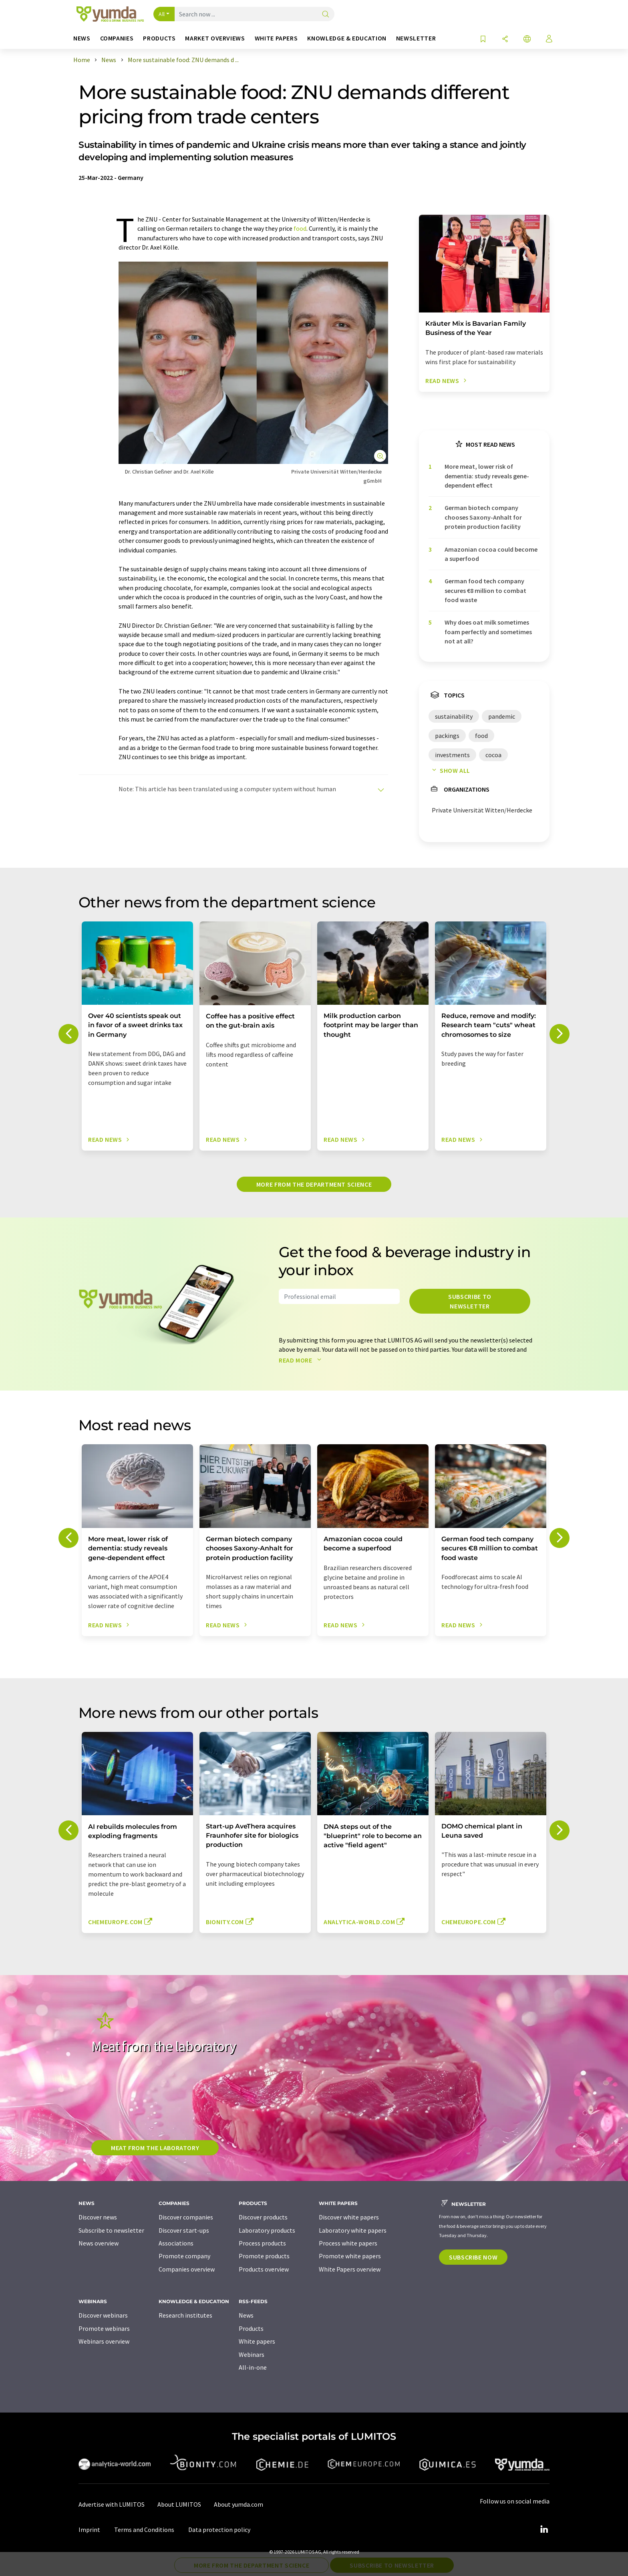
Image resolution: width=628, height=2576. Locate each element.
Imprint (89, 2530)
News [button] (82, 38)
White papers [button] (276, 38)
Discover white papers (349, 2217)
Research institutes (185, 2315)
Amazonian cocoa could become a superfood (491, 553)
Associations (176, 2243)
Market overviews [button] (215, 38)
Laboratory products (267, 2230)
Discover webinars (103, 2315)
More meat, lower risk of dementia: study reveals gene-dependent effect (487, 475)
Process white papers (348, 2243)
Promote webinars (104, 2328)
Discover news (97, 2217)
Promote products (264, 2256)
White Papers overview (349, 2269)
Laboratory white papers (352, 2230)
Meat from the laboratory (155, 2148)
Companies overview (187, 2269)
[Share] (505, 39)
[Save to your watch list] (483, 39)
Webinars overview (103, 2341)
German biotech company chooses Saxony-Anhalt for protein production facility (483, 517)
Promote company (184, 2256)
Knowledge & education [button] (346, 38)
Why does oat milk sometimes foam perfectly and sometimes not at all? (488, 631)
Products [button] (159, 38)
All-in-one (253, 2367)
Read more (302, 1360)
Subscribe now (473, 2257)
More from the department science (314, 1184)
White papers (257, 2341)
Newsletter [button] (416, 38)
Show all (449, 770)
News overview (98, 2243)
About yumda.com (238, 2504)
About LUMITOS (179, 2504)
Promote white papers (350, 2256)
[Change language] (527, 39)
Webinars (251, 2354)
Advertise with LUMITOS (111, 2504)
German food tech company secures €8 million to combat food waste (485, 590)
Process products (262, 2243)
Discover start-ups (184, 2230)
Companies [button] (117, 38)
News (246, 2315)
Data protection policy (219, 2530)
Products (251, 2328)
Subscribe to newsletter (469, 1301)
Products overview (264, 2269)
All (162, 14)
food (300, 228)
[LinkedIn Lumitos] (544, 2530)
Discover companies (186, 2217)
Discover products (263, 2217)
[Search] (325, 14)
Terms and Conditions (144, 2530)
